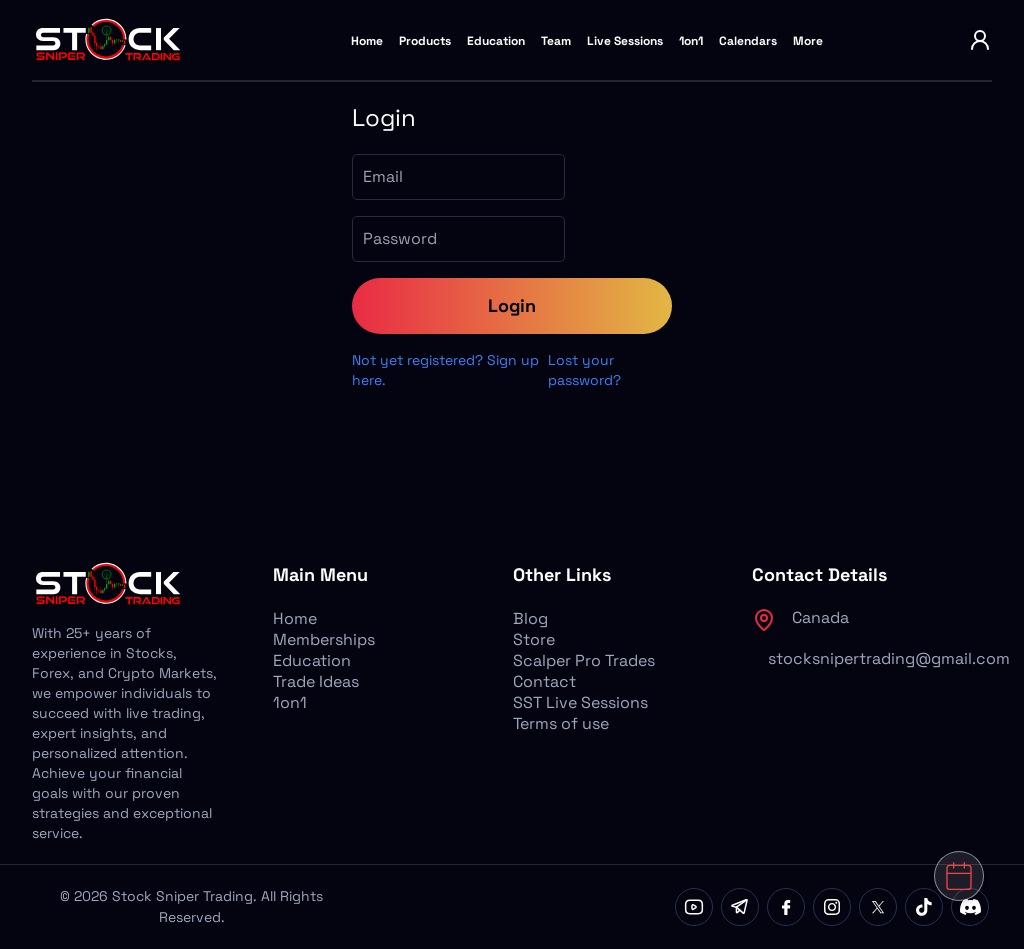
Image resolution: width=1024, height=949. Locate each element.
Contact (544, 681)
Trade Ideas (316, 681)
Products (425, 41)
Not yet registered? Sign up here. (445, 370)
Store (534, 639)
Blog (530, 618)
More (808, 41)
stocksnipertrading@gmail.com (889, 658)
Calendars (748, 41)
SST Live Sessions (580, 702)
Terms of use (561, 723)
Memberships (324, 639)
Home (367, 41)
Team (556, 41)
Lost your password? (584, 370)
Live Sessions (625, 41)
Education (496, 41)
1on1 (691, 41)
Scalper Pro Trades (584, 660)
